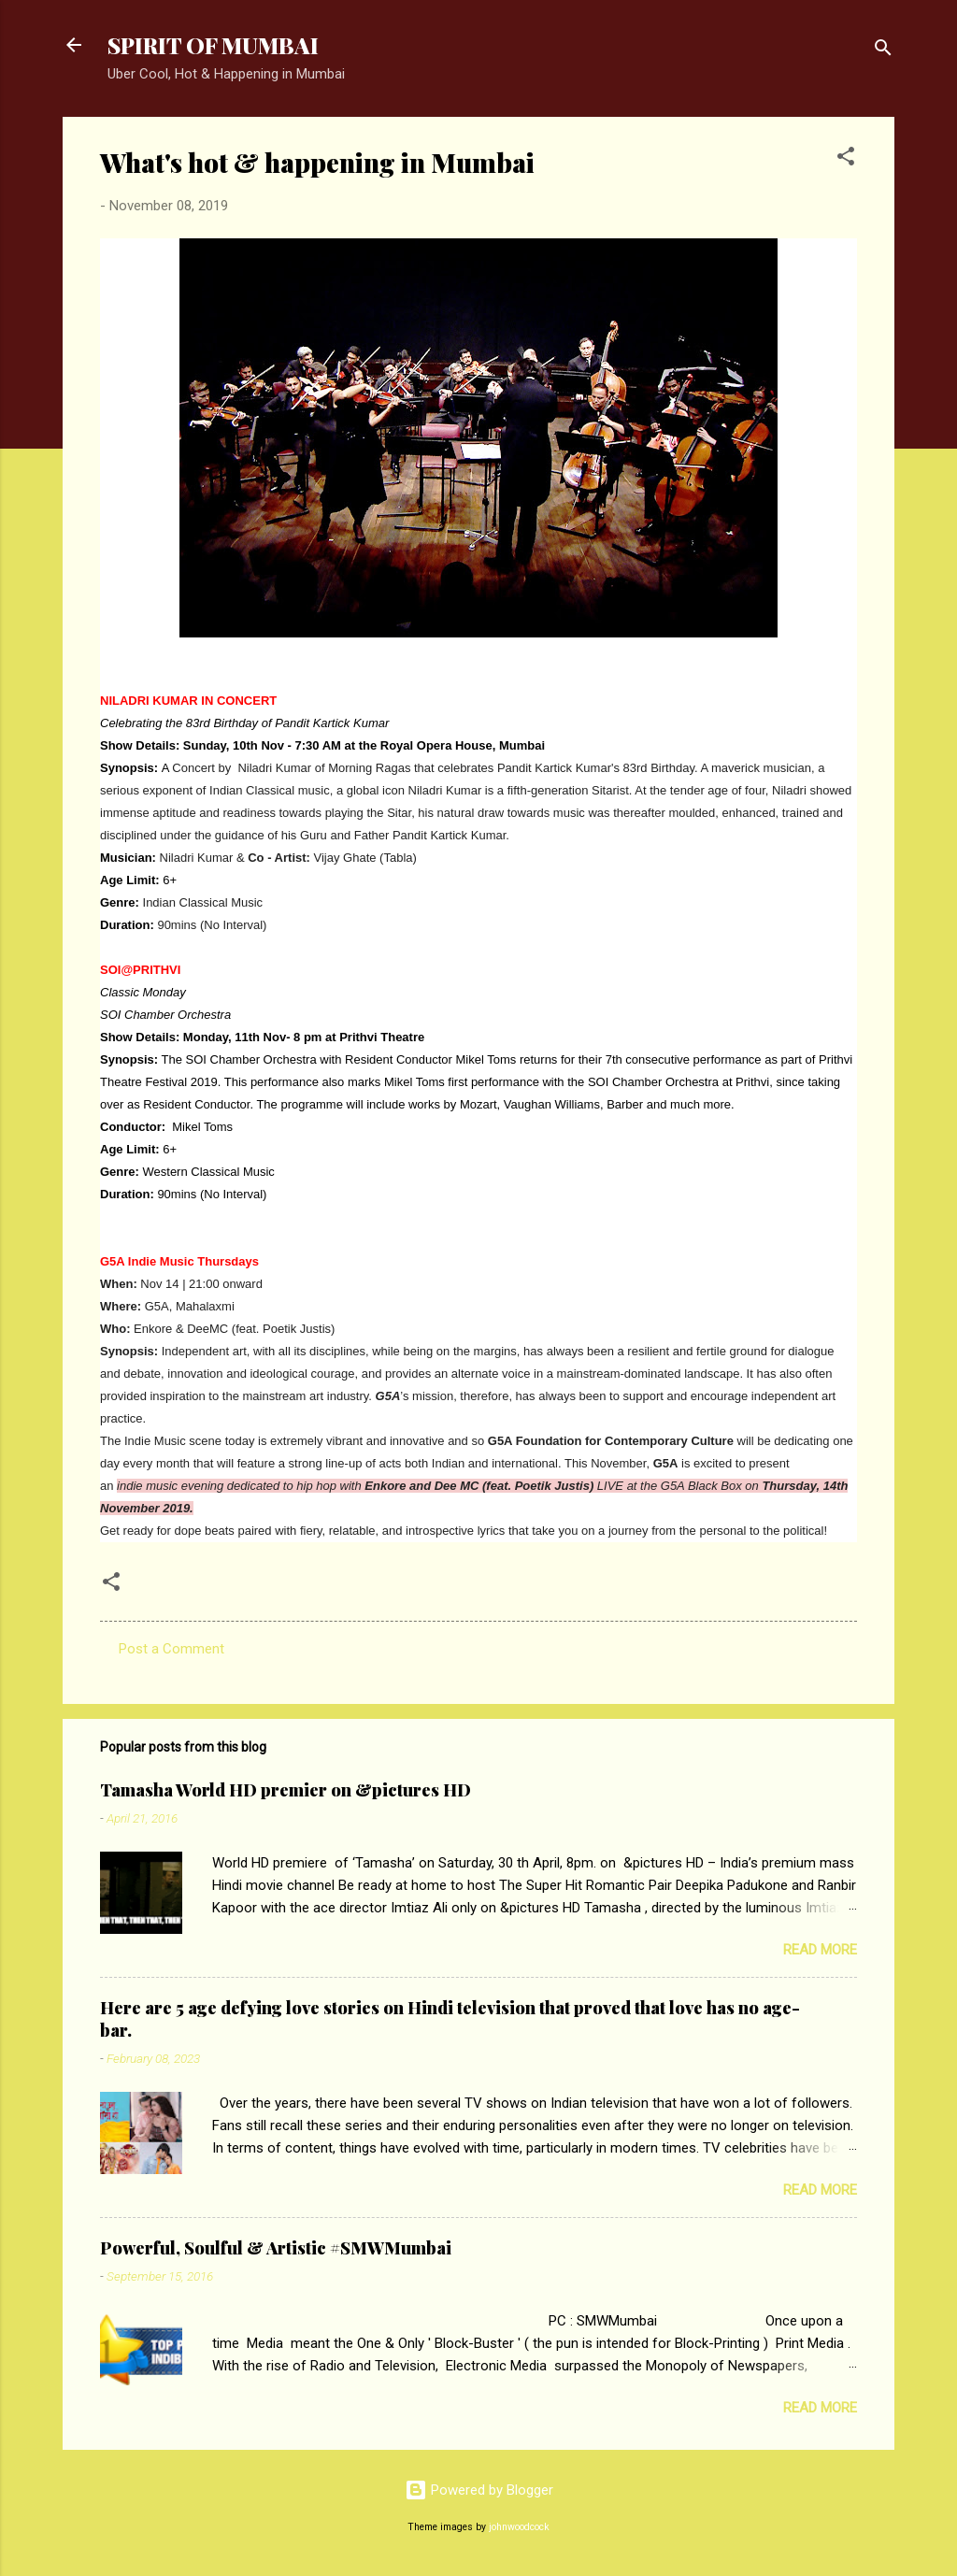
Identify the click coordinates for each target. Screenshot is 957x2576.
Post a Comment (171, 1648)
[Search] (883, 50)
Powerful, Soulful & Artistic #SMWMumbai (275, 2248)
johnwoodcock (519, 2527)
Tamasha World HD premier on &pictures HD (285, 1790)
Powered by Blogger (479, 2490)
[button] (846, 159)
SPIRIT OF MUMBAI (213, 45)
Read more (820, 1949)
